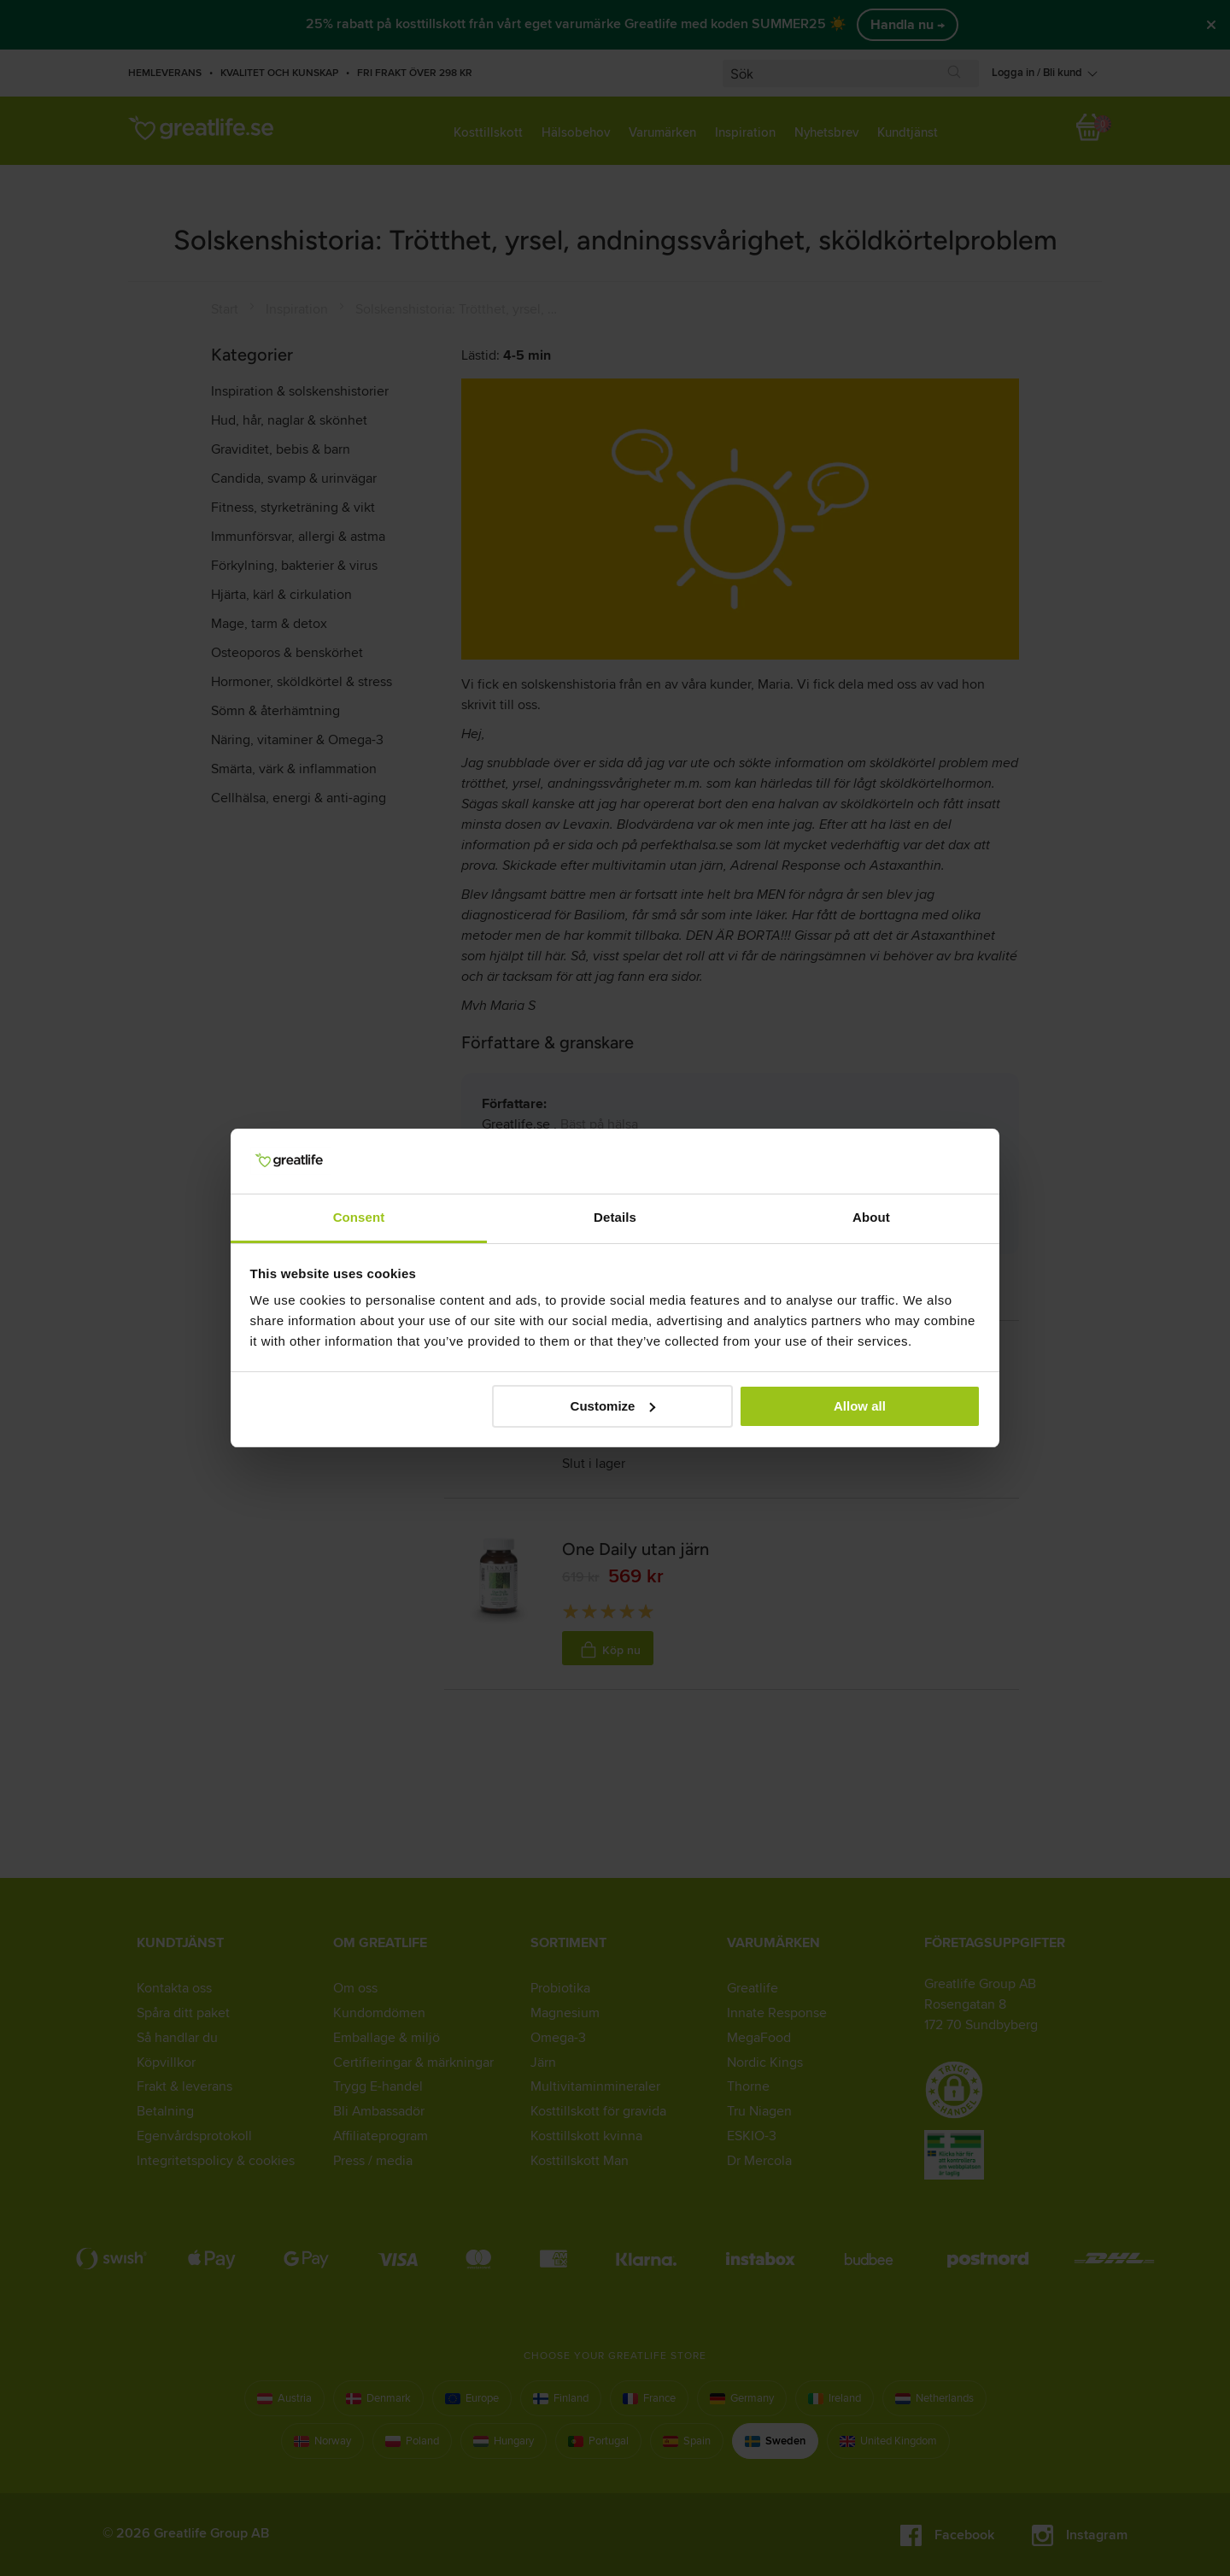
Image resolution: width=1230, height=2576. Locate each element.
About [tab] (871, 1217)
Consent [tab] (359, 1217)
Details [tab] (615, 1217)
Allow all (860, 1406)
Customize (613, 1406)
